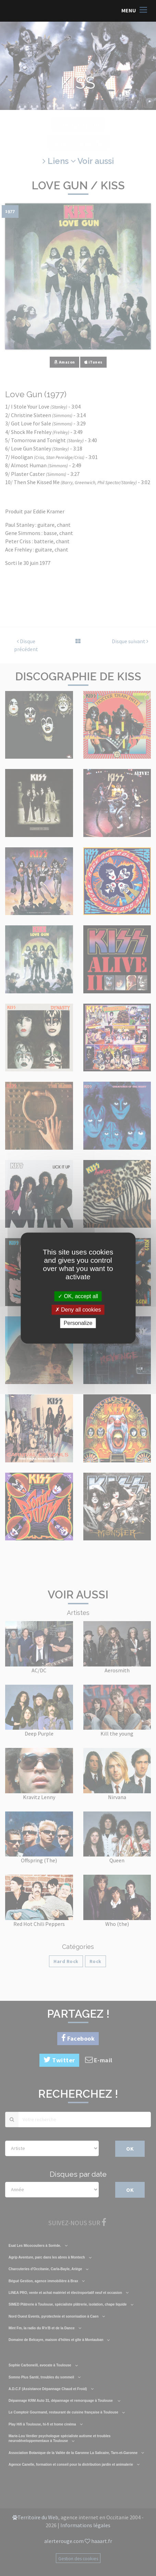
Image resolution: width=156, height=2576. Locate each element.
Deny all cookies (78, 1310)
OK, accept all (78, 1296)
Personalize (78, 1323)
